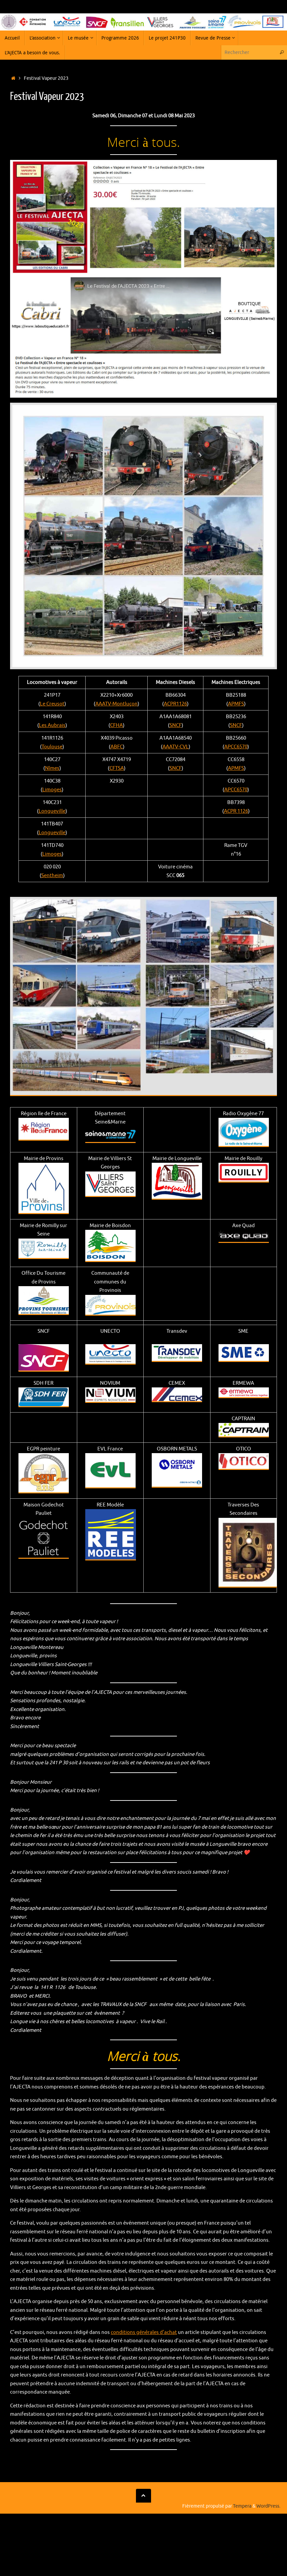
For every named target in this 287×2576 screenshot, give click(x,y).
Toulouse (52, 747)
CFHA (116, 725)
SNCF (176, 725)
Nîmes (52, 768)
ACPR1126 (175, 704)
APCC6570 (235, 747)
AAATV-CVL (175, 747)
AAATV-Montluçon (116, 704)
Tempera (242, 2506)
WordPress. (268, 2506)
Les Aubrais (52, 725)
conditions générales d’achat (144, 2332)
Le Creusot (52, 704)
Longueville (52, 811)
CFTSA (116, 768)
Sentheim (52, 875)
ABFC (116, 747)
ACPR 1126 (236, 811)
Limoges (52, 790)
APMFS (236, 704)
